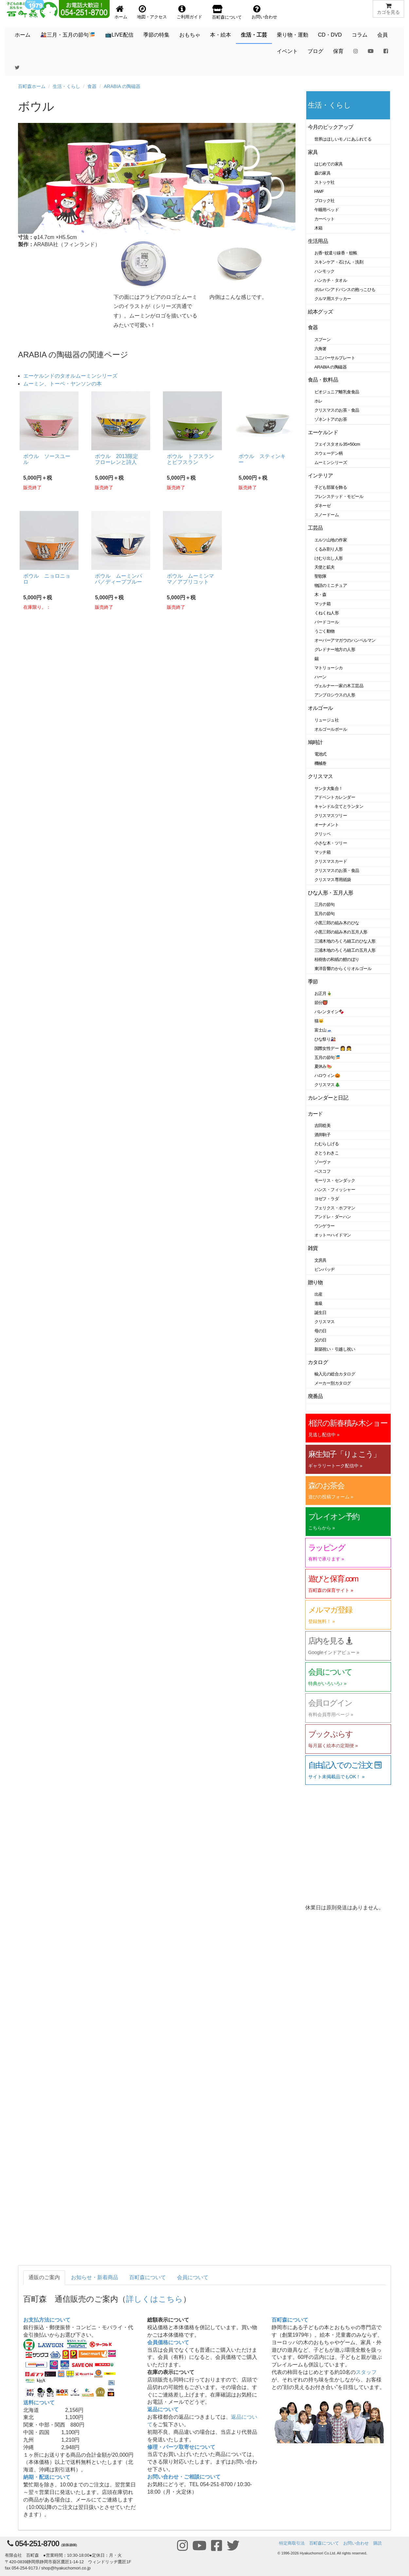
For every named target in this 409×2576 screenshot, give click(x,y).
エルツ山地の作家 (330, 539)
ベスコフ (322, 1171)
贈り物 (315, 1282)
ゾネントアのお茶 (330, 419)
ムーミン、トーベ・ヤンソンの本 (62, 383)
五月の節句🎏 (327, 1057)
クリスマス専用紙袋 (332, 879)
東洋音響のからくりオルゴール (343, 968)
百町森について (147, 2277)
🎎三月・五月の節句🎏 (67, 35)
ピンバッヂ (324, 1269)
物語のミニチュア (330, 585)
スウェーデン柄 (328, 453)
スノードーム (326, 514)
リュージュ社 (326, 720)
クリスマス (320, 776)
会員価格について (168, 2342)
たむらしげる (326, 1143)
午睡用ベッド (326, 209)
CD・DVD (330, 35)
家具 (313, 152)
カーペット (324, 218)
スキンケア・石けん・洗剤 (339, 262)
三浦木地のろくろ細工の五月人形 (345, 950)
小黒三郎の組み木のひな (336, 922)
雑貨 (313, 1248)
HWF (319, 191)
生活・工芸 (254, 35)
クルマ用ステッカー (332, 298)
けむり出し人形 (328, 558)
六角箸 (320, 348)
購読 (377, 2543)
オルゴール (320, 708)
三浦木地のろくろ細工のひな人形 (345, 941)
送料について (39, 2402)
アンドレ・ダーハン (332, 1216)
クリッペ (322, 833)
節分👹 (321, 1002)
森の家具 (322, 173)
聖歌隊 (320, 576)
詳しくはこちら (154, 2299)
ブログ (315, 51)
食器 (92, 86)
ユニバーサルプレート (334, 357)
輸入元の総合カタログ (334, 1374)
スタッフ (366, 2372)
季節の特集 (156, 35)
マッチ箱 (322, 603)
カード (315, 1114)
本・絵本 (220, 35)
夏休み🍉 (323, 1066)
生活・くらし (66, 86)
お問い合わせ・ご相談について (184, 2477)
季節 (313, 981)
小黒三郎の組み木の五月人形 (340, 932)
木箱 (318, 228)
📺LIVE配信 (119, 35)
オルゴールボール (330, 729)
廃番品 (315, 1396)
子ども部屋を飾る (330, 487)
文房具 (320, 1260)
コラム (359, 35)
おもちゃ (189, 35)
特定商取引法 (292, 2543)
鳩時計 (315, 742)
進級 (318, 1303)
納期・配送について (46, 2477)
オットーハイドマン (332, 1235)
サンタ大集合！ (328, 788)
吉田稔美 (322, 1125)
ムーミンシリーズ (330, 462)
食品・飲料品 (323, 380)
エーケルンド (323, 432)
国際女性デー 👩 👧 (333, 1048)
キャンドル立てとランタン (339, 806)
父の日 (320, 1340)
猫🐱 (319, 1020)
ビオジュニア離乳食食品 (336, 391)
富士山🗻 (323, 1030)
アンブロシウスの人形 (334, 694)
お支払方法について (46, 2320)
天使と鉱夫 (324, 567)
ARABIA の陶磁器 (122, 86)
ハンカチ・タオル (330, 280)
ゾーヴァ (322, 1162)
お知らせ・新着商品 (94, 2277)
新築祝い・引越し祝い (334, 1349)
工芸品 (315, 528)
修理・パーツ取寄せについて (181, 2447)
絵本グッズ (320, 312)
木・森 (320, 594)
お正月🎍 (323, 993)
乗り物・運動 (292, 35)
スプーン (322, 339)
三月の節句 (324, 904)
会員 (382, 35)
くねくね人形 (326, 612)
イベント (287, 51)
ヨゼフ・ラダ (326, 1198)
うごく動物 (324, 631)
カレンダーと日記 (328, 1097)
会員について (192, 2277)
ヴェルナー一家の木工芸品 (339, 685)
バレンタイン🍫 (329, 1011)
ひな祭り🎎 (325, 1039)
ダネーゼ (322, 505)
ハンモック (324, 271)
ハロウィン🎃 (327, 1075)
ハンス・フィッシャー (334, 1189)
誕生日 (320, 1312)
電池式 (320, 754)
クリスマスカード (330, 861)
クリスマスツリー (330, 815)
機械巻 (320, 763)
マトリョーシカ (328, 667)
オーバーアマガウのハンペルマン (345, 640)
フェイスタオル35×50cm (337, 444)
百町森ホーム (31, 86)
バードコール (326, 622)
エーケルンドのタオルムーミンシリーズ (70, 376)
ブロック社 (324, 200)
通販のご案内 (44, 2277)
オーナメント (326, 824)
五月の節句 (324, 913)
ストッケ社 (324, 182)
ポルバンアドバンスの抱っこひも (345, 289)
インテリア (320, 475)
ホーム (22, 35)
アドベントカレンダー (334, 797)
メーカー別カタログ (332, 1383)
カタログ (318, 1362)
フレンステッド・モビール (339, 496)
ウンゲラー (324, 1225)
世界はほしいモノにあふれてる (343, 139)
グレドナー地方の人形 (334, 649)
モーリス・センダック (334, 1180)
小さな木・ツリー (330, 843)
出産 (318, 1294)
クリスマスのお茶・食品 (336, 410)
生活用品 (318, 241)
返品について (163, 2409)
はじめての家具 (328, 164)
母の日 (320, 1330)
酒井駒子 (322, 1134)
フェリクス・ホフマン (334, 1207)
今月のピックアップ (330, 127)
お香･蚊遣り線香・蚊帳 (335, 252)
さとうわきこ (326, 1153)
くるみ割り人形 (328, 549)
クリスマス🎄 (327, 1084)
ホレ (318, 401)
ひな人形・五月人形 (330, 893)
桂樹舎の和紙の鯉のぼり (336, 959)
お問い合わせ (356, 2543)
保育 (338, 51)
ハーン (320, 676)
